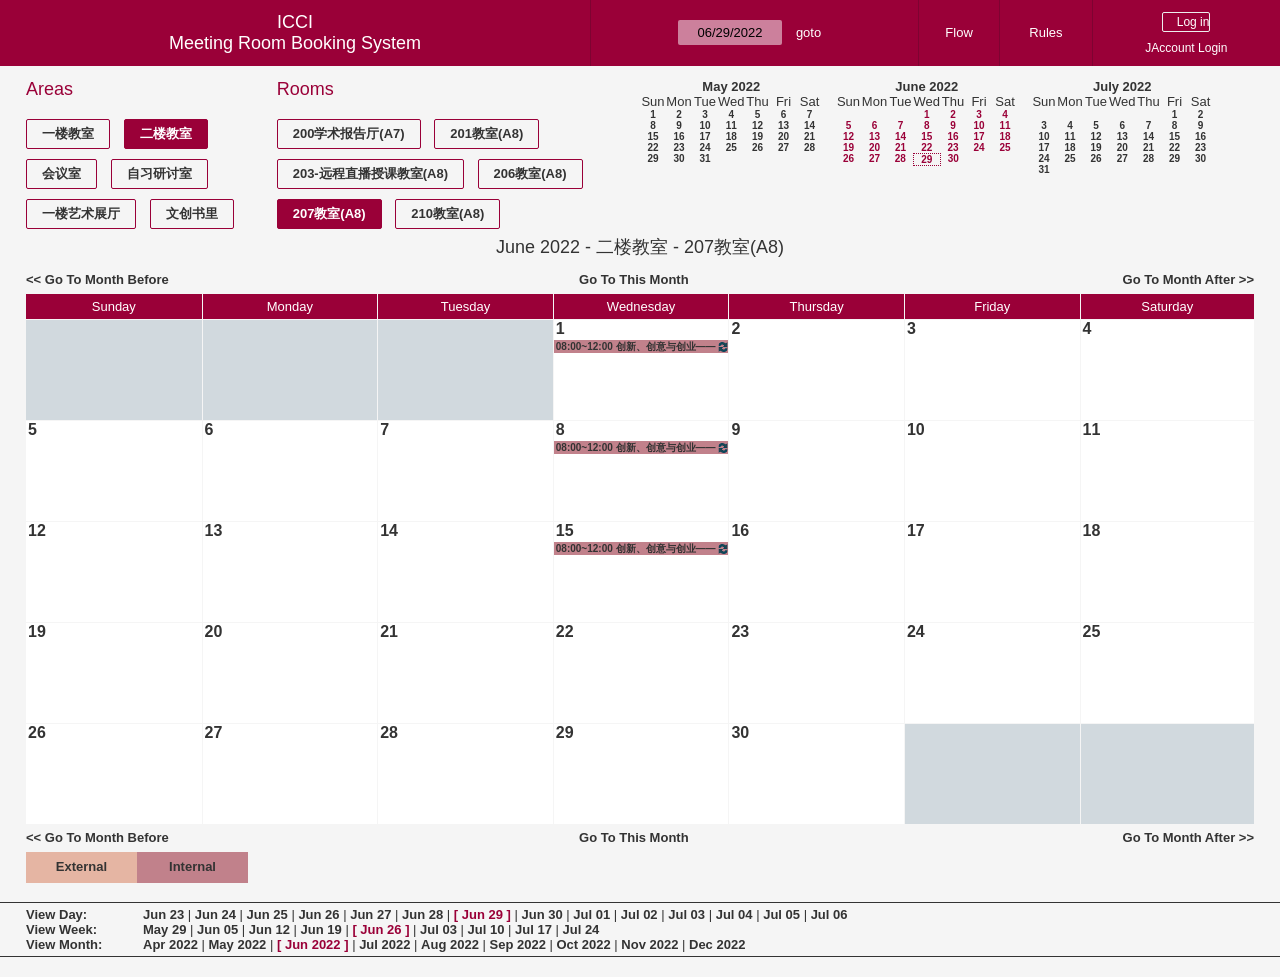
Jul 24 (580, 929)
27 (783, 147)
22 (652, 147)
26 (757, 147)
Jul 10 (486, 929)
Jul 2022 (384, 944)
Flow (958, 32)
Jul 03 (686, 914)
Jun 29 (482, 914)
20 (783, 136)
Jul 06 (829, 914)
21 (809, 136)
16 (678, 136)
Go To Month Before (107, 279)
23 (678, 147)
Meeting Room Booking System (295, 43)
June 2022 (926, 86)
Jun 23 (163, 914)
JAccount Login (1186, 48)
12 (757, 125)
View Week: (61, 929)
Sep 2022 (518, 944)
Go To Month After (1179, 279)
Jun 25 (267, 914)
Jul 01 (591, 914)
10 (704, 125)
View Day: (56, 914)
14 (809, 125)
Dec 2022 (717, 944)
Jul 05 (781, 914)
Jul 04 (734, 914)
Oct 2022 (583, 944)
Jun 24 (215, 914)
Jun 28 (422, 914)
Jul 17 (533, 929)
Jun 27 (370, 914)
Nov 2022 (649, 944)
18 (731, 136)
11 (731, 125)
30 (678, 158)
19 (757, 136)
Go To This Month (634, 279)
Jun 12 (269, 929)
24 (704, 147)
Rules (1045, 32)
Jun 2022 (313, 944)
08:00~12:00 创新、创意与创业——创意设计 (643, 346)
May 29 (164, 929)
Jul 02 (639, 914)
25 (731, 147)
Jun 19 (321, 929)
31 (704, 158)
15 (652, 136)
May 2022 (731, 86)
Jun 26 (318, 914)
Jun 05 (217, 929)
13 (783, 125)
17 (704, 136)
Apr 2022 (170, 944)
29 (652, 158)
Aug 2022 (450, 944)
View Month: (64, 944)
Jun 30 (541, 914)
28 (809, 147)
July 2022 (1122, 86)
